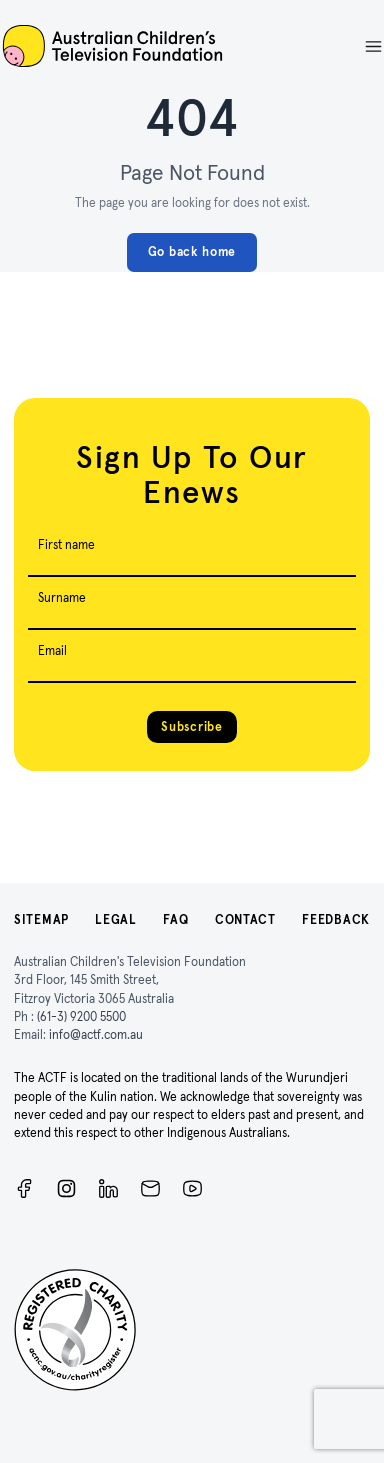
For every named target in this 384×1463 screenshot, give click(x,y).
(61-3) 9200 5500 (81, 1016)
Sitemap (41, 919)
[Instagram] (66, 1188)
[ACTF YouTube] (192, 1188)
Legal (116, 919)
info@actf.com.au (96, 1034)
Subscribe (191, 726)
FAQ (175, 919)
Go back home (192, 251)
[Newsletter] (150, 1188)
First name (66, 544)
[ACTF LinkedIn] (108, 1188)
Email (52, 650)
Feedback (336, 919)
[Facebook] (24, 1188)
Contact (245, 919)
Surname (62, 597)
